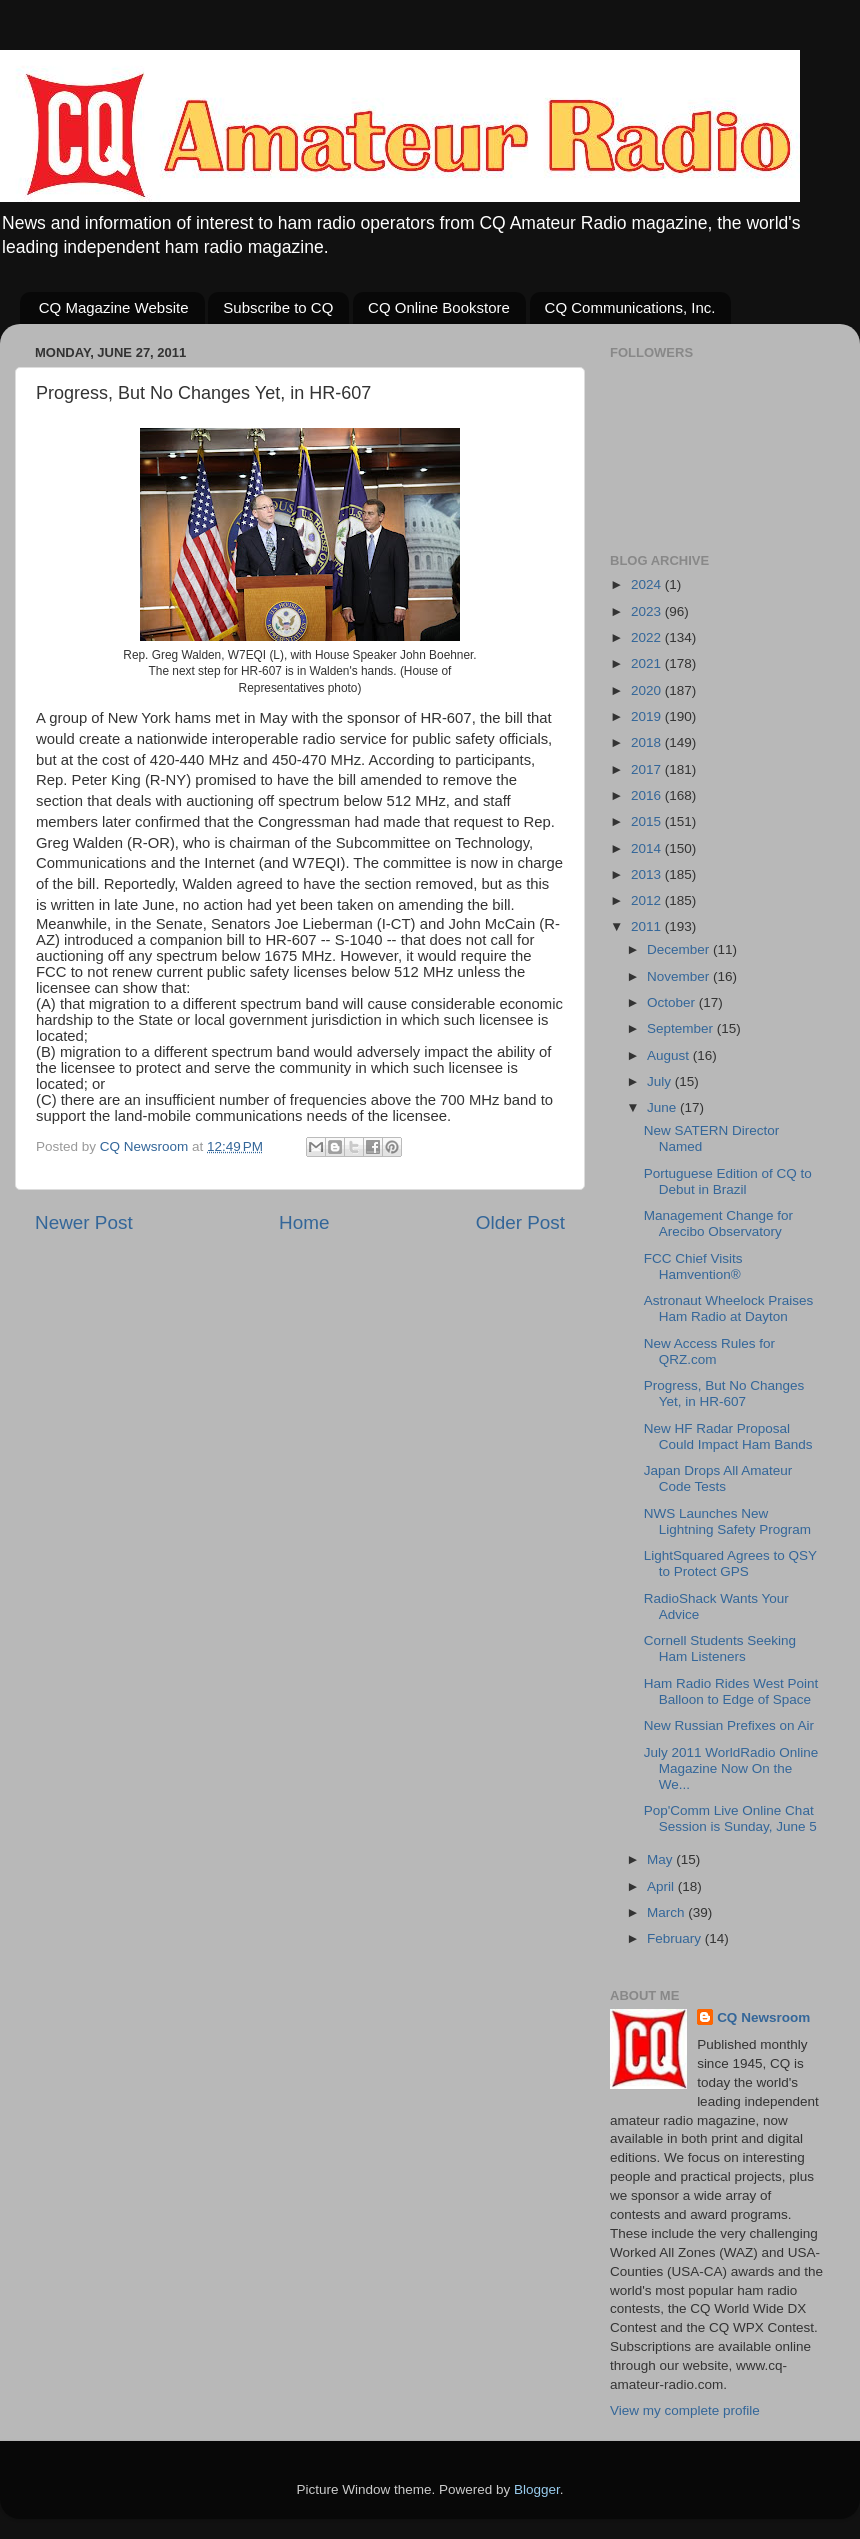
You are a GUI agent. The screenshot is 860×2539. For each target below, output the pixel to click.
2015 (648, 821)
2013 (648, 874)
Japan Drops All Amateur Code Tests (718, 1478)
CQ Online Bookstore (439, 307)
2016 (648, 795)
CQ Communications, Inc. (630, 307)
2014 (648, 848)
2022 (648, 637)
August (670, 1055)
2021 (648, 663)
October (673, 1002)
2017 (648, 769)
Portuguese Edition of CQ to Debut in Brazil (728, 1181)
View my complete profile (685, 2410)
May (661, 1859)
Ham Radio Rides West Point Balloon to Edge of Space (731, 1691)
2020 (648, 690)
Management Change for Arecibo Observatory (718, 1223)
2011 (648, 926)
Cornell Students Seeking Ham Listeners (720, 1648)
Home (304, 1222)
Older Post (520, 1222)
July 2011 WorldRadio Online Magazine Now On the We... (731, 1768)
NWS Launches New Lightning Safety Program (727, 1521)
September (682, 1028)
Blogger (537, 2489)
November (680, 976)
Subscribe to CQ (278, 307)
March (667, 1912)
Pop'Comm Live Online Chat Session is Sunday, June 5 (730, 1818)
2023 (648, 611)
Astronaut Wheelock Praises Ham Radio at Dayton (729, 1308)
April (662, 1886)
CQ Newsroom (763, 2017)
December (680, 949)
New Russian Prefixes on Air (729, 1725)
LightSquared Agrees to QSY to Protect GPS (730, 1563)
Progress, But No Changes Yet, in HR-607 (724, 1393)
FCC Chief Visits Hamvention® (693, 1266)
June (663, 1107)
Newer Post (84, 1222)
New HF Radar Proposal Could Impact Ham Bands (728, 1436)
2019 (648, 716)
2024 (648, 584)
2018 (648, 742)
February (676, 1938)
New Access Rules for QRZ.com (709, 1351)
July (661, 1081)
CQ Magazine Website (114, 307)
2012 (648, 900)
